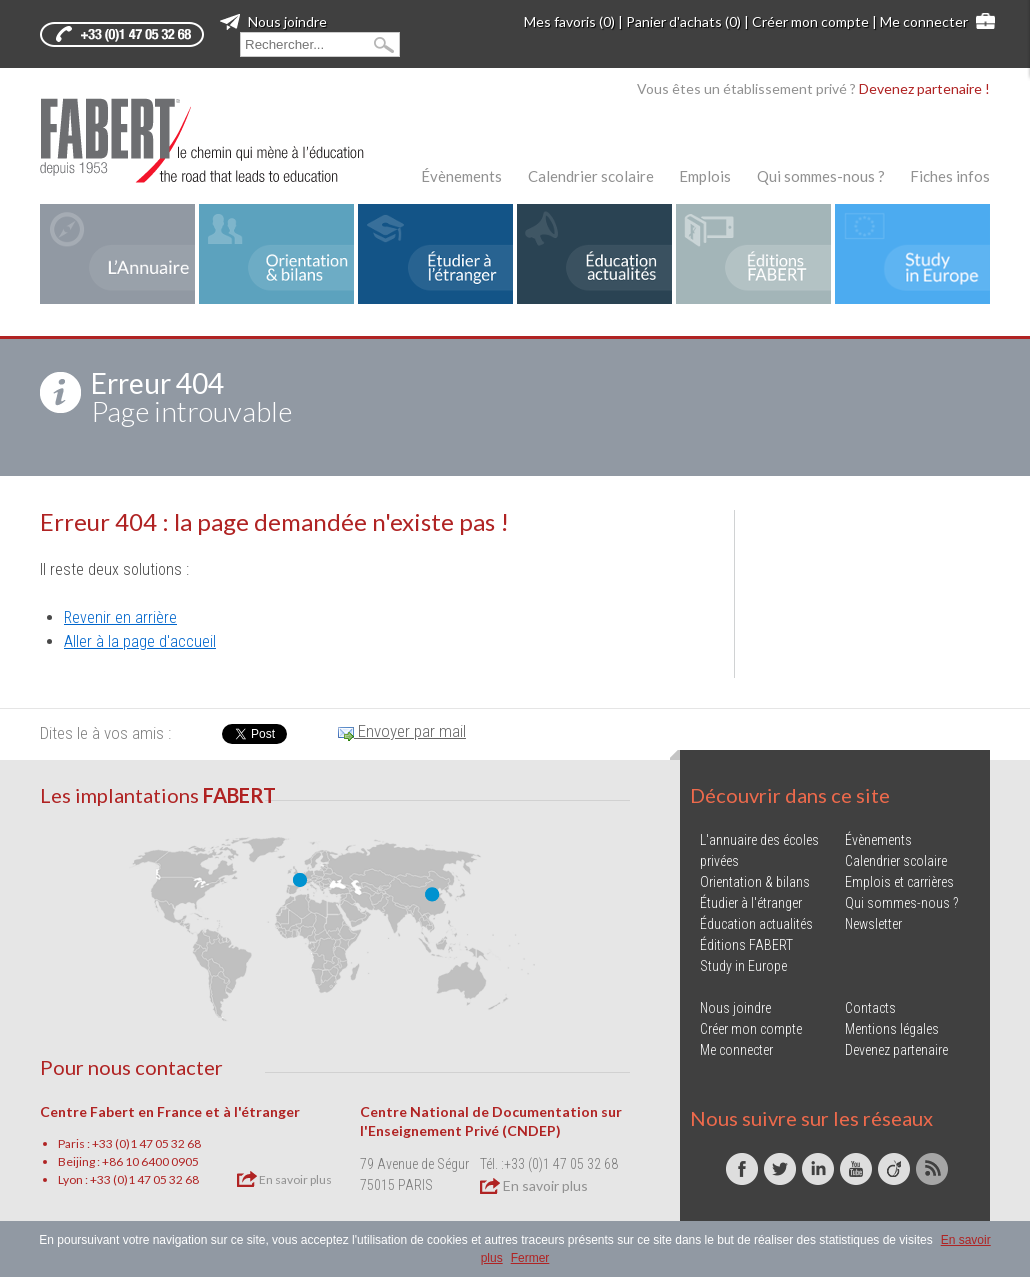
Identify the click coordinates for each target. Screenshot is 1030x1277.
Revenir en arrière (120, 617)
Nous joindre (273, 21)
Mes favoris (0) (569, 21)
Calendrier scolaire (591, 176)
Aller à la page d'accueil (140, 641)
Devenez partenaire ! (924, 88)
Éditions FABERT (746, 945)
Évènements (461, 176)
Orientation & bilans (755, 882)
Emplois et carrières (899, 882)
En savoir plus (284, 1179)
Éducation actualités (756, 924)
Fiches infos (950, 176)
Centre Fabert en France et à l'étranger (170, 1111)
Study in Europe (743, 966)
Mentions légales (892, 1029)
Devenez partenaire (896, 1050)
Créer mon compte (810, 21)
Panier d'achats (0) (683, 21)
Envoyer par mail (402, 731)
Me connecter (924, 21)
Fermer (530, 1258)
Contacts (870, 1008)
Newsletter (873, 924)
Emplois (705, 176)
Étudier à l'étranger (751, 903)
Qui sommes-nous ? (821, 176)
